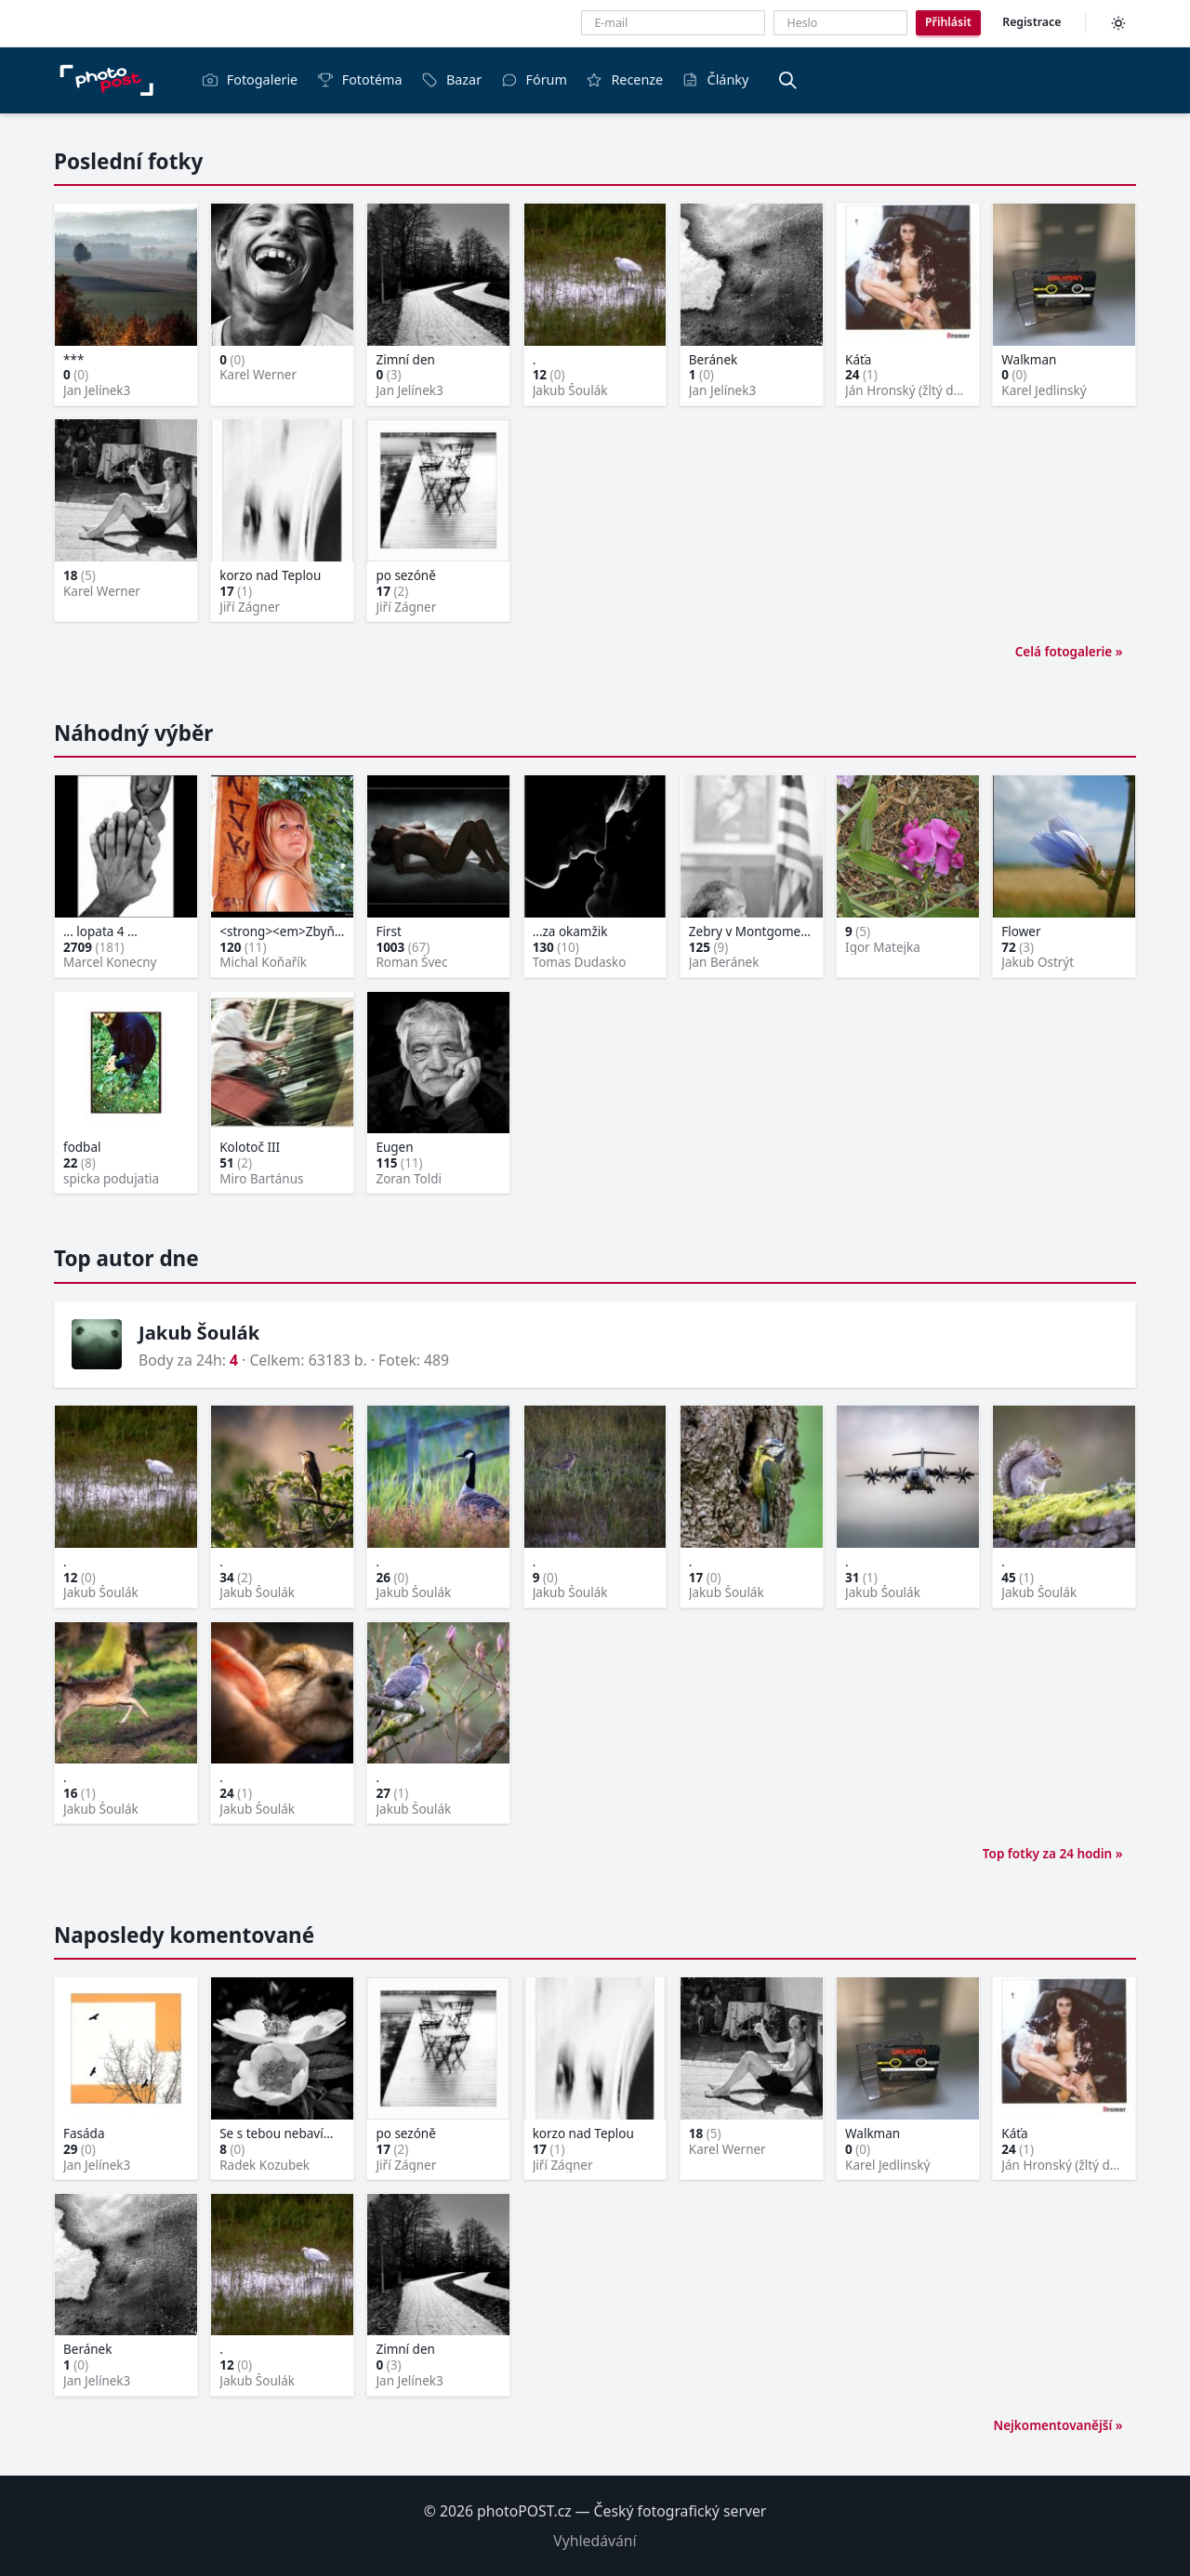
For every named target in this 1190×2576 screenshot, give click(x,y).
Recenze (624, 79)
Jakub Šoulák (199, 1332)
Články (715, 79)
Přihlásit (948, 22)
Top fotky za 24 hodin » (1053, 1853)
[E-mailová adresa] (673, 22)
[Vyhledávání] (787, 80)
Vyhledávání (594, 2540)
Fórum (534, 79)
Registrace (1031, 22)
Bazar (451, 79)
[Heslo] (840, 22)
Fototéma (360, 79)
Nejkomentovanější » (1057, 2425)
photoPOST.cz (524, 2511)
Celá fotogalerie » (1069, 651)
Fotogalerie (250, 79)
